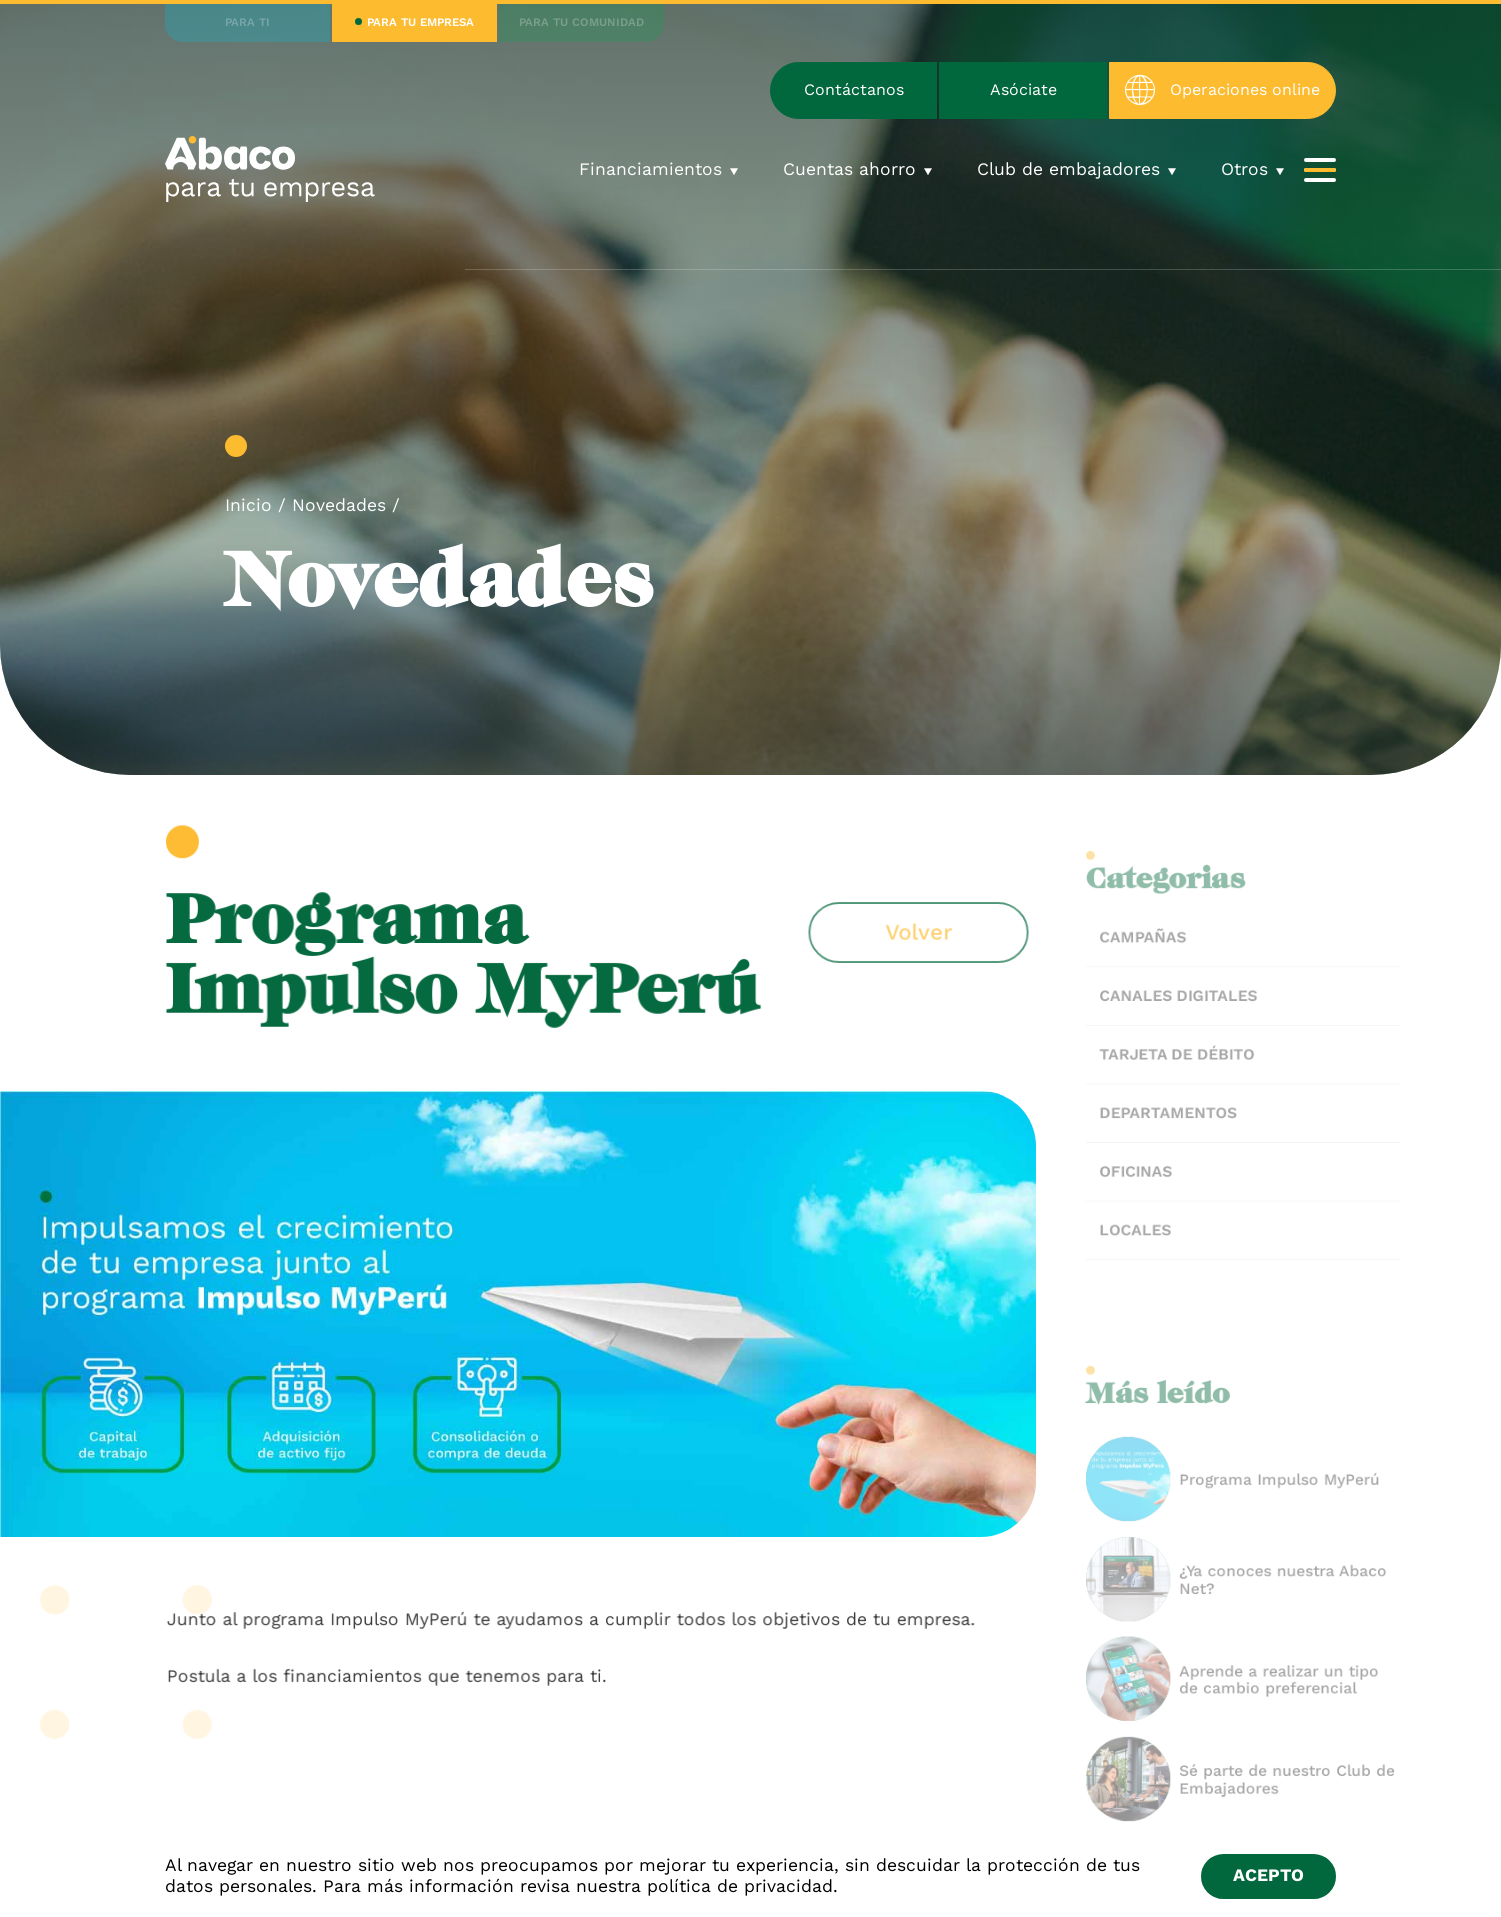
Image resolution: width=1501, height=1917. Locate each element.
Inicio (248, 505)
